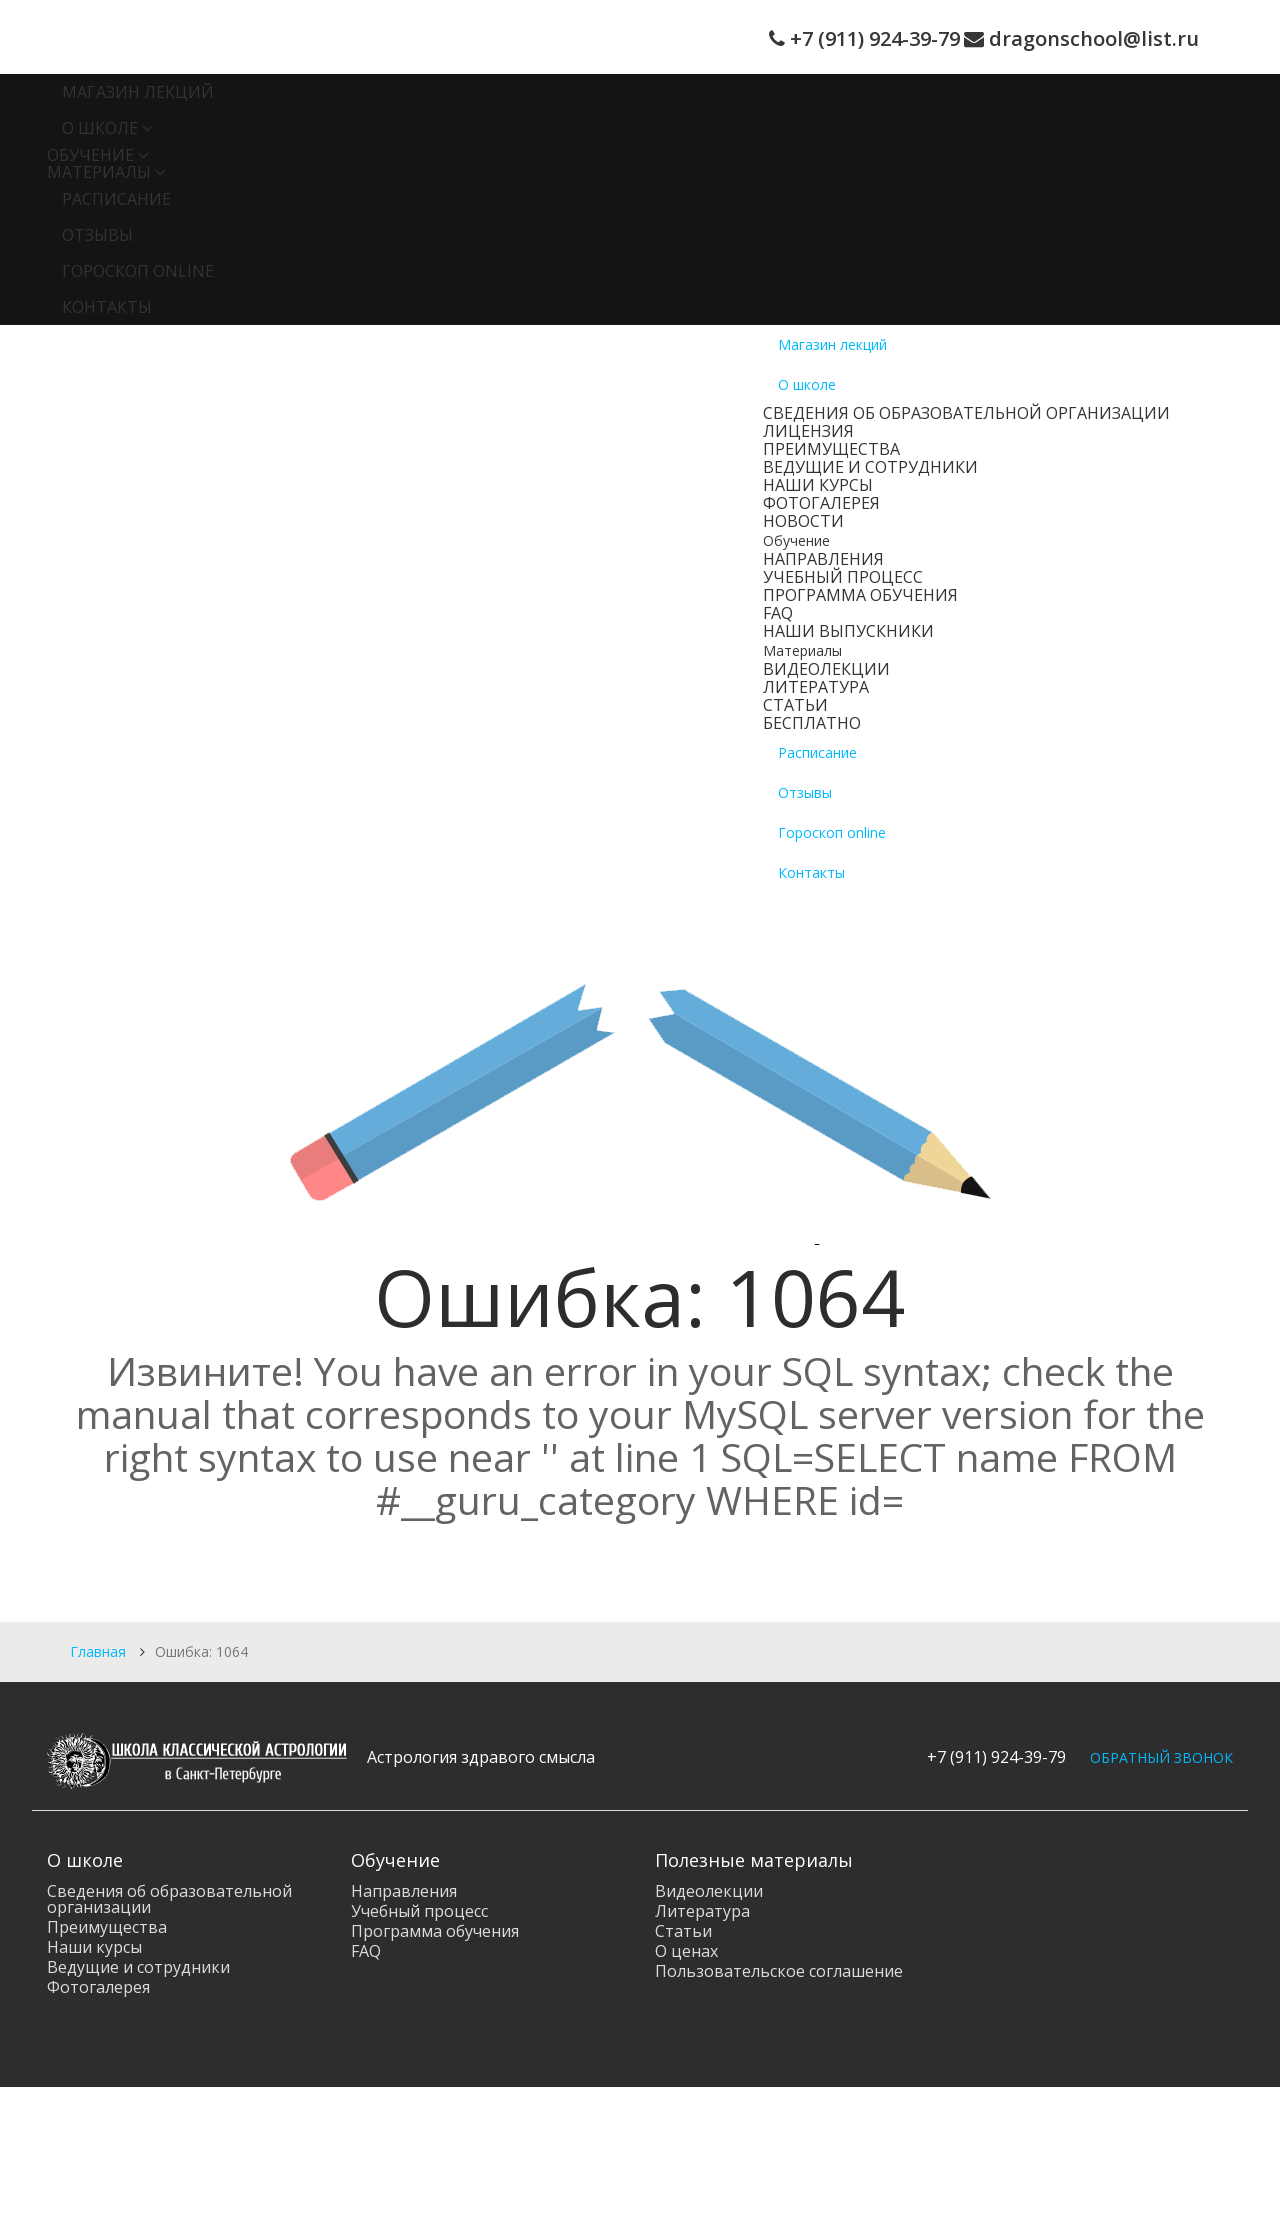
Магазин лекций (138, 92)
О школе (100, 128)
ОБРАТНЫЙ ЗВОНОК (1161, 1757)
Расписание (116, 199)
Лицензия (808, 431)
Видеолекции (826, 669)
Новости (803, 521)
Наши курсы (818, 485)
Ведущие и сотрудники (870, 467)
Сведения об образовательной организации (966, 413)
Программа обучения (860, 595)
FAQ (778, 613)
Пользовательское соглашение (779, 1971)
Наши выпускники (848, 631)
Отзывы (97, 235)
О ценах (686, 1951)
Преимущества (831, 449)
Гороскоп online (138, 271)
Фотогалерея (821, 503)
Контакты (107, 307)
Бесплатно (812, 723)
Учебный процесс (843, 577)
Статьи (795, 705)
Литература (816, 687)
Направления (823, 559)
